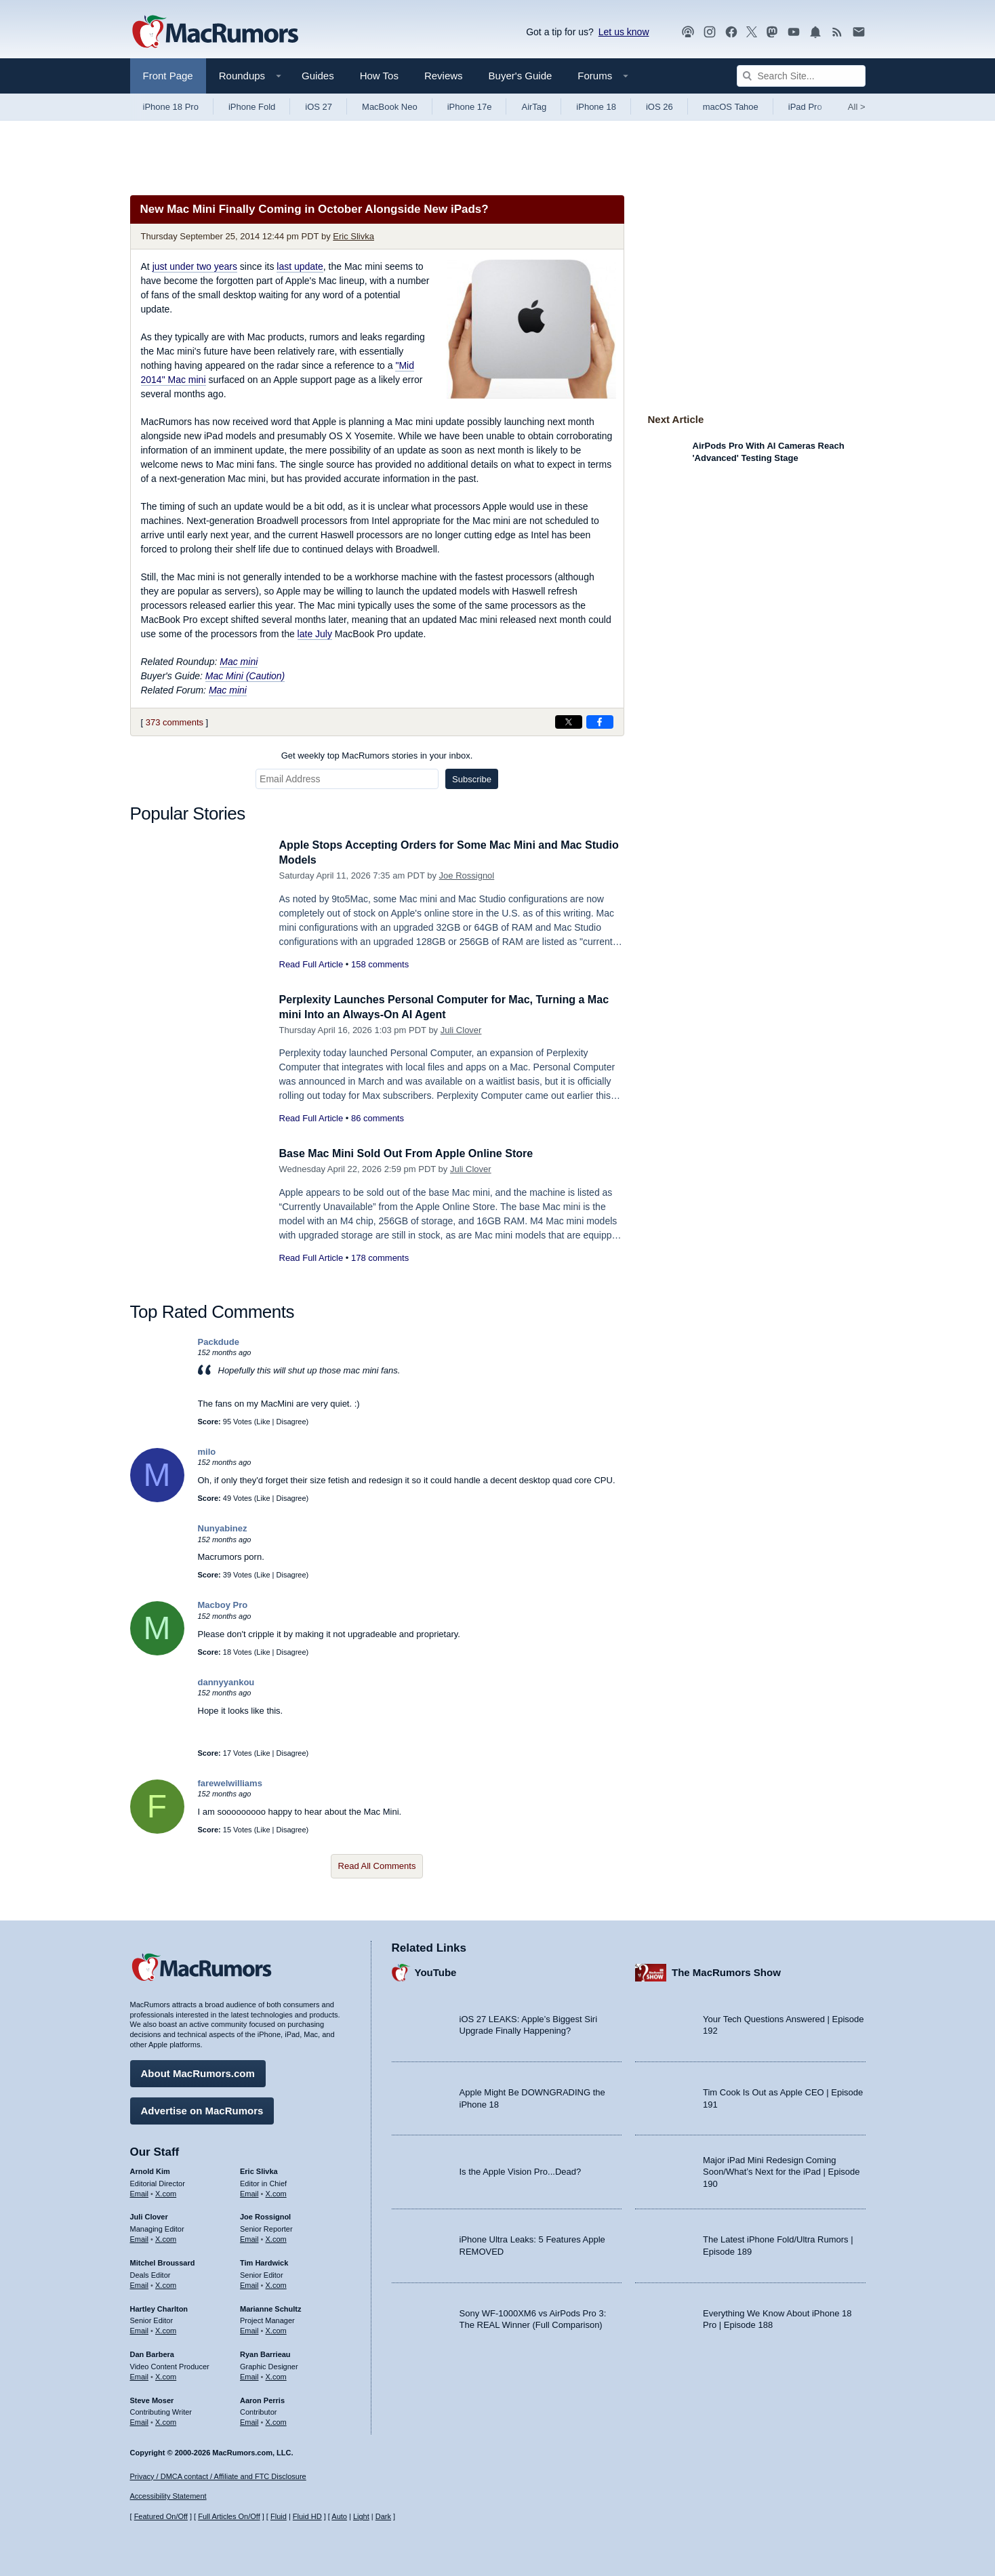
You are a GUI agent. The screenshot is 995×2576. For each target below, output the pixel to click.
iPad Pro (805, 107)
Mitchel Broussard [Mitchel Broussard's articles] (162, 2261)
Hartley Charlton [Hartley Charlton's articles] (159, 2307)
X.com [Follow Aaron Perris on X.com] (276, 2420)
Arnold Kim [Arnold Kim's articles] (150, 2169)
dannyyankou (226, 1682)
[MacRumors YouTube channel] (793, 32)
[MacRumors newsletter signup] (859, 32)
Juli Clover (461, 1030)
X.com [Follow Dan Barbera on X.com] (165, 2375)
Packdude (218, 1342)
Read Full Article (311, 964)
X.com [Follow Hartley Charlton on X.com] (165, 2329)
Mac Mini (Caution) (245, 675)
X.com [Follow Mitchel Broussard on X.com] (165, 2283)
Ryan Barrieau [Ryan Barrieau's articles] (265, 2352)
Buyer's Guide (520, 75)
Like (263, 1421)
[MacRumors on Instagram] (709, 32)
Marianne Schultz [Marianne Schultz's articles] (270, 2307)
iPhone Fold (251, 107)
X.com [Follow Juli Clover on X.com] (165, 2237)
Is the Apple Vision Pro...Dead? (521, 2170)
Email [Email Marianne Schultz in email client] (249, 2329)
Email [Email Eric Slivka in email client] (249, 2192)
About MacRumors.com (198, 2071)
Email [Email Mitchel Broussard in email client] (139, 2283)
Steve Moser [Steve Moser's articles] (152, 2398)
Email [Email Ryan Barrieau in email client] (249, 2375)
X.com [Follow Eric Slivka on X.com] (276, 2192)
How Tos (379, 75)
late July (315, 633)
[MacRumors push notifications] (815, 32)
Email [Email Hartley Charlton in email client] (139, 2329)
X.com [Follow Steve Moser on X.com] (165, 2420)
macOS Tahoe (730, 107)
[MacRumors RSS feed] (837, 32)
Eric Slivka (353, 236)
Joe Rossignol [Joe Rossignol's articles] (265, 2215)
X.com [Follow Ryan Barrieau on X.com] (276, 2375)
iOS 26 (659, 107)
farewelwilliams (230, 1783)
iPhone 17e (469, 107)
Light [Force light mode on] (361, 2516)
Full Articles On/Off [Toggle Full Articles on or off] (229, 2516)
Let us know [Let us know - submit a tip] (623, 31)
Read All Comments (377, 1866)
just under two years (195, 266)
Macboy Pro (223, 1605)
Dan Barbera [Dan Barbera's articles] (152, 2352)
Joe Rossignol (467, 875)
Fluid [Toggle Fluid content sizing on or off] (278, 2516)
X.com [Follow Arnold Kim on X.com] (165, 2192)
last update (300, 266)
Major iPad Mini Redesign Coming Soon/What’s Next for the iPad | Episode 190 (781, 2170)
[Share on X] (568, 722)
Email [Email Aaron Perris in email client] (249, 2420)
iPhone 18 (596, 107)
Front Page (168, 75)
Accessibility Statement (168, 2497)
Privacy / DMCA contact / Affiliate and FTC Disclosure (218, 2476)
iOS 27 (318, 107)
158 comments (380, 964)
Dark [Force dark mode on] (383, 2516)
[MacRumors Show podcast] (688, 32)
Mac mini (239, 661)
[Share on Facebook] (599, 722)
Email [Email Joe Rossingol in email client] (249, 2237)
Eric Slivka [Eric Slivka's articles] (259, 2169)
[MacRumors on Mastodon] (772, 32)
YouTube (436, 1971)
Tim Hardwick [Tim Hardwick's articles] (264, 2261)
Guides (318, 75)
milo (207, 1452)
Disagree (291, 1421)
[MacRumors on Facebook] (731, 32)
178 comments (380, 1258)
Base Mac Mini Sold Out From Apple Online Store (413, 1153)
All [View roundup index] (857, 107)
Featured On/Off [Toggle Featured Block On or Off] (161, 2516)
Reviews (443, 75)
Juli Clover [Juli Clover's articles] (149, 2215)
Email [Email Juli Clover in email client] (139, 2237)
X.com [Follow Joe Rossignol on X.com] (276, 2237)
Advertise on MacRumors (202, 2108)
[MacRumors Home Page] (215, 32)
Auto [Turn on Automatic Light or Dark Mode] (339, 2516)
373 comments (174, 722)
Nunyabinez (222, 1528)
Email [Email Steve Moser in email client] (139, 2420)
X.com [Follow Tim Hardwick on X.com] (276, 2283)
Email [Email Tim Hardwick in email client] (249, 2283)
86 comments (377, 1118)
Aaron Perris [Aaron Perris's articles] (262, 2398)
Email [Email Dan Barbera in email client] (139, 2375)
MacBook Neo (390, 107)
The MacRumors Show (726, 1971)
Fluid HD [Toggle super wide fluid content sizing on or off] (307, 2516)
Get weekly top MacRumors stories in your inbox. (377, 755)
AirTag (533, 107)
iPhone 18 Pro (171, 107)
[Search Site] (801, 76)
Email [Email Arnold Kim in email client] (139, 2192)
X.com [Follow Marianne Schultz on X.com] (276, 2329)
